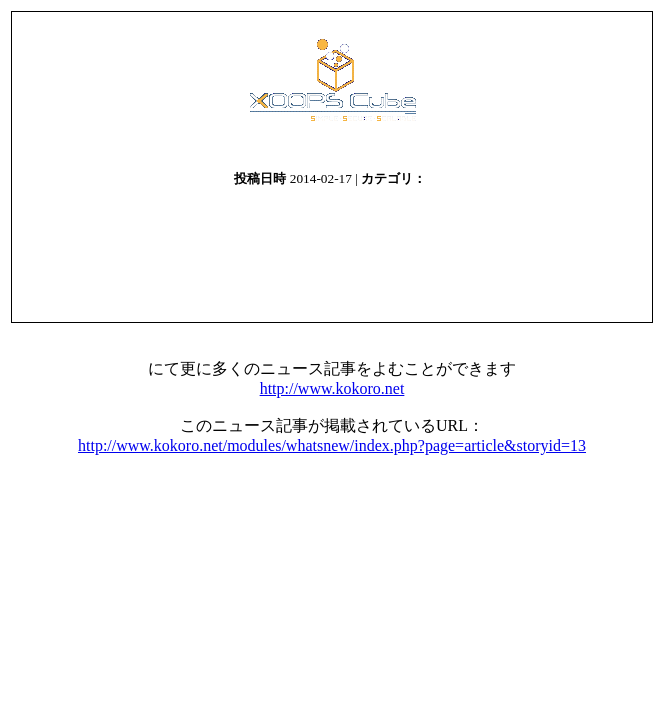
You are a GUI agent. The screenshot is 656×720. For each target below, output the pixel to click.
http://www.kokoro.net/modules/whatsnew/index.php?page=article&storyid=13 (332, 445)
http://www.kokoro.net (332, 388)
